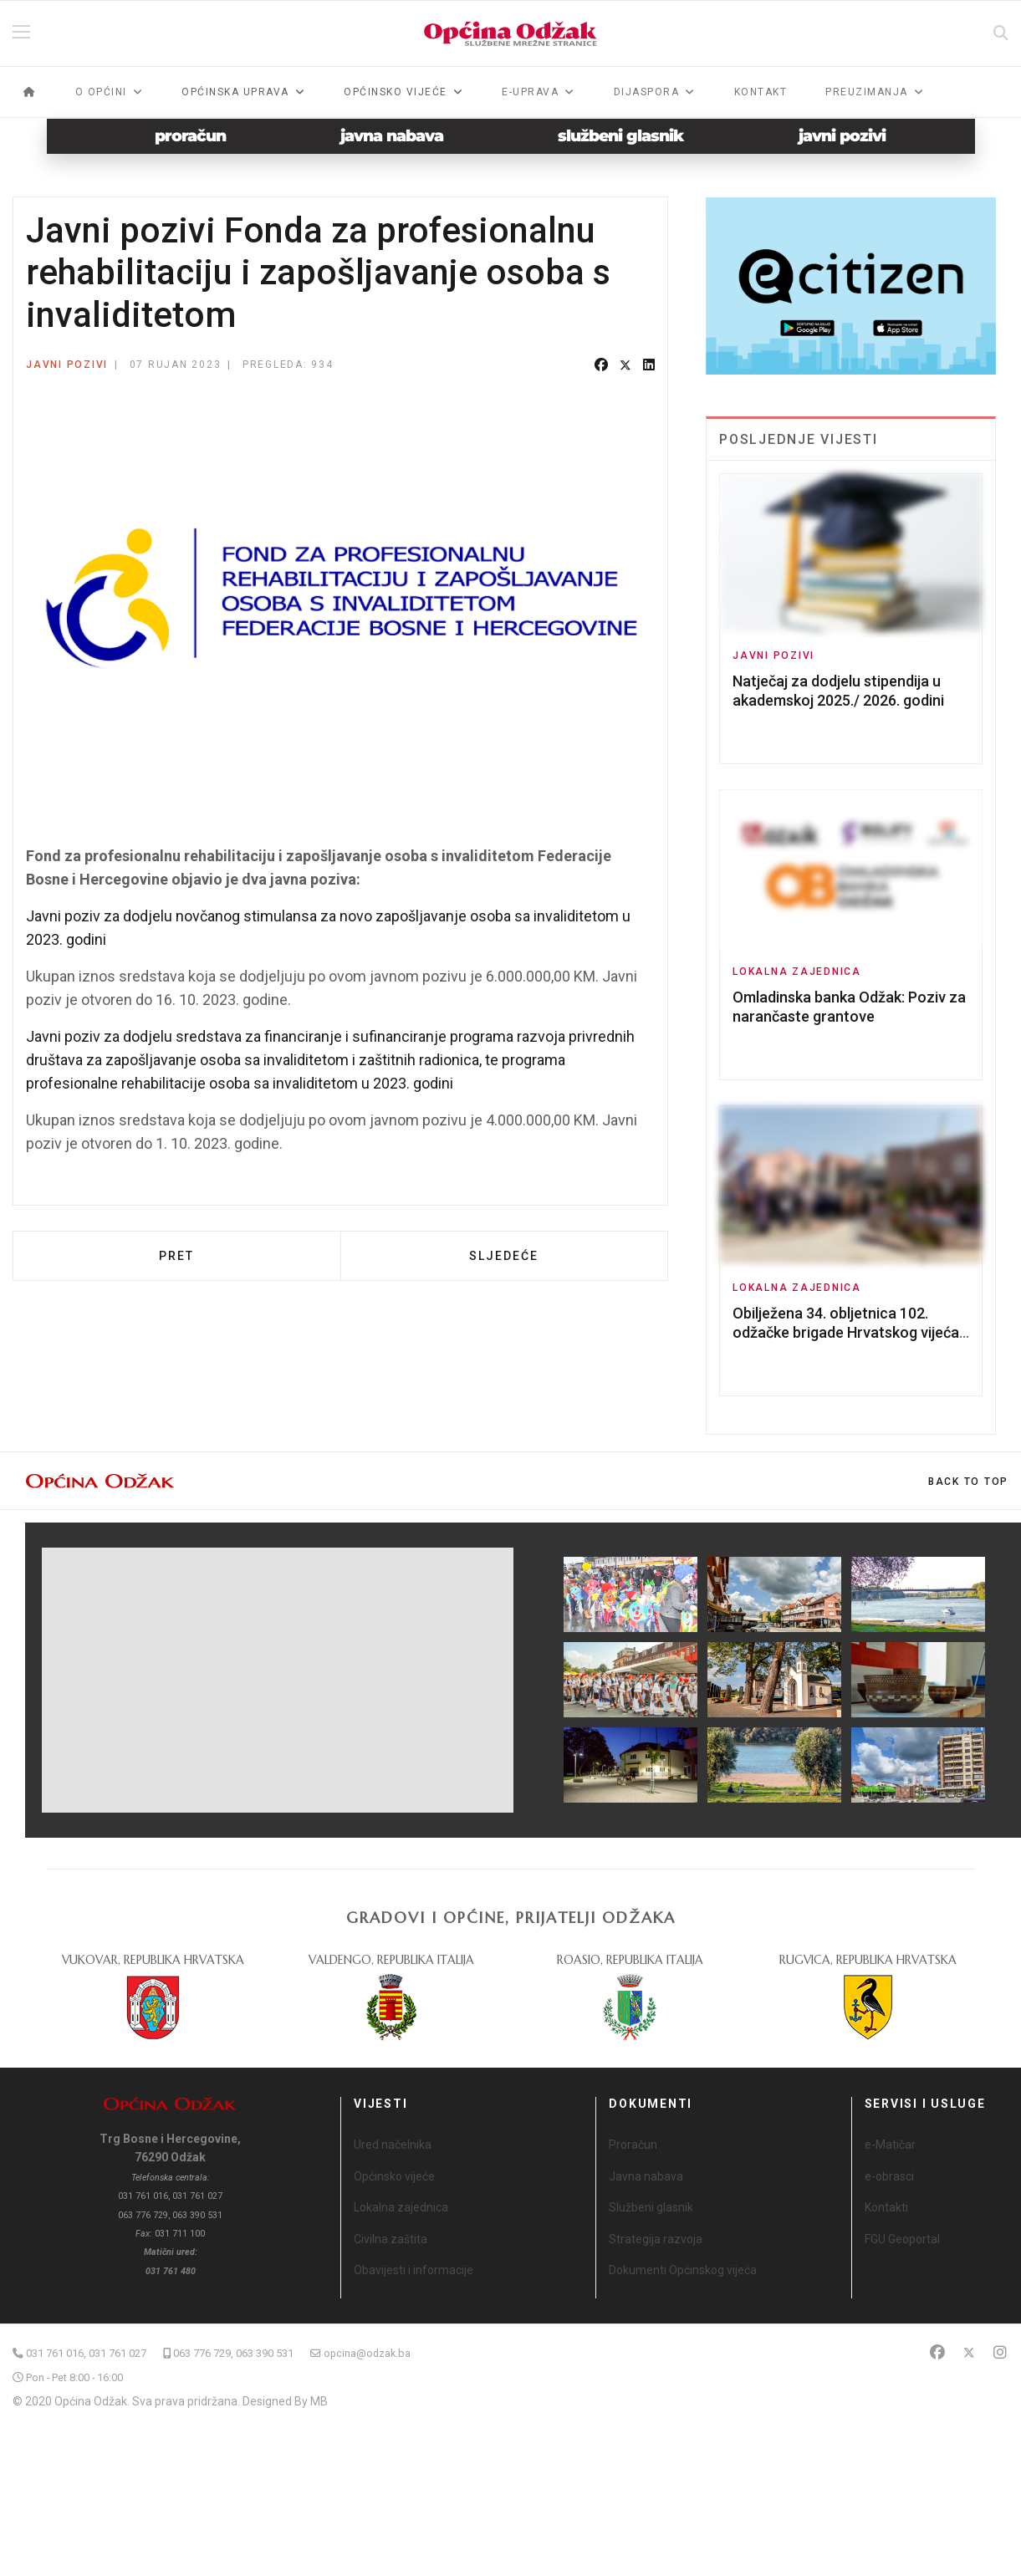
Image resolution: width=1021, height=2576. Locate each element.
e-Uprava (530, 92)
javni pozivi (842, 135)
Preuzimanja (866, 92)
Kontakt (761, 92)
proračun (190, 135)
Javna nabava (646, 2176)
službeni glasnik (621, 135)
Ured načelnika (392, 2144)
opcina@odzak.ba (367, 2353)
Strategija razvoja (655, 2239)
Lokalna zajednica (797, 971)
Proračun (633, 2144)
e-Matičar (890, 2144)
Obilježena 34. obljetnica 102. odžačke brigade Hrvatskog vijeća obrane (846, 1332)
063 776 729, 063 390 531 (233, 2353)
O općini (101, 92)
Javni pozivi (67, 364)
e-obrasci (889, 2176)
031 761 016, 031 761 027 (86, 2353)
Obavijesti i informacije (413, 2270)
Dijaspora (647, 92)
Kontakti (886, 2207)
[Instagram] (1000, 2352)
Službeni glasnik (651, 2207)
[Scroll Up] (968, 1481)
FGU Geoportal (902, 2239)
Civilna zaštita (390, 2239)
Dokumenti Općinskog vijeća (683, 2270)
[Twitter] (969, 2352)
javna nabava (391, 135)
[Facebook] (937, 2352)
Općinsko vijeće (394, 2176)
